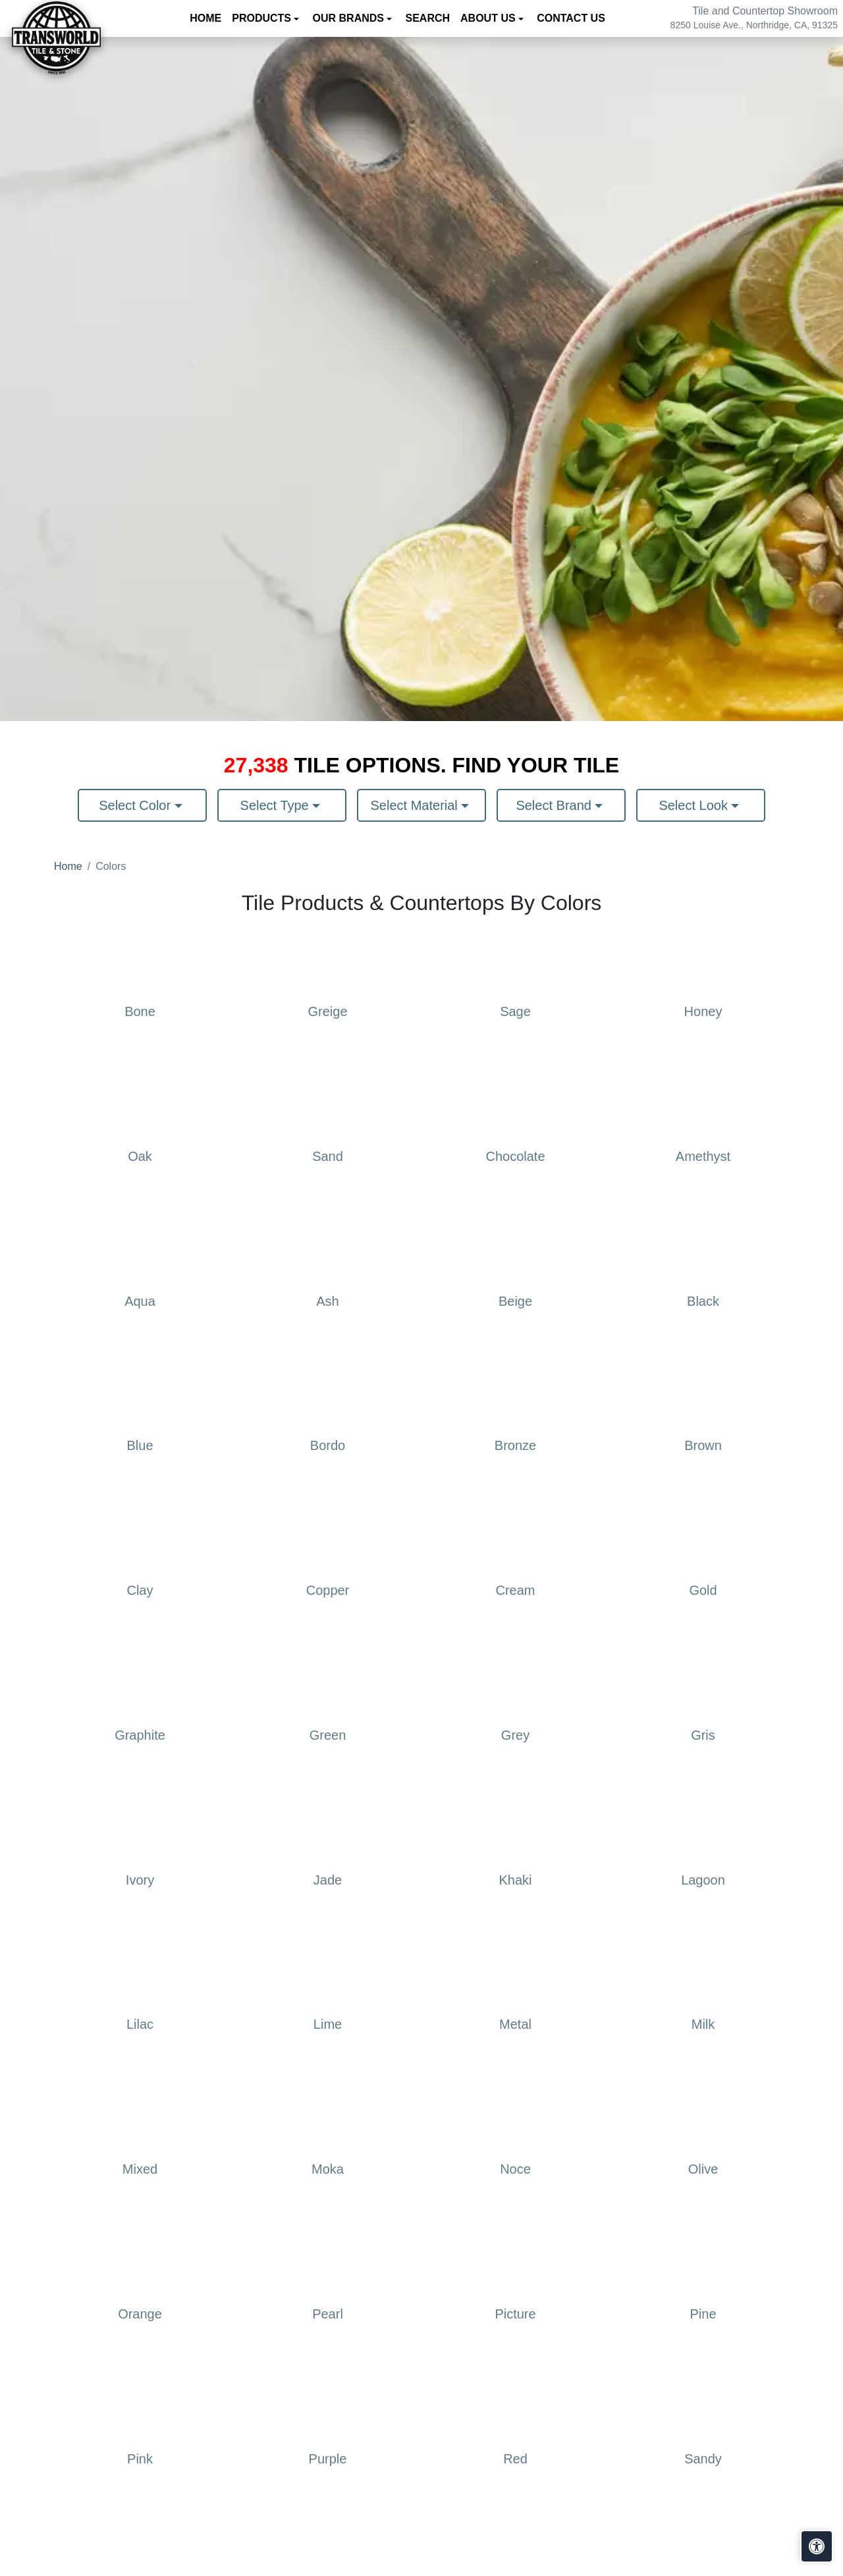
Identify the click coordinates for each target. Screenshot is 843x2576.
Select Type (276, 805)
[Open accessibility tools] (816, 2546)
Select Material (416, 805)
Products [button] (263, 18)
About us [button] (489, 18)
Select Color (137, 805)
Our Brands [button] (350, 18)
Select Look (695, 805)
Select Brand (555, 805)
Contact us (571, 18)
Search (428, 18)
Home (205, 18)
